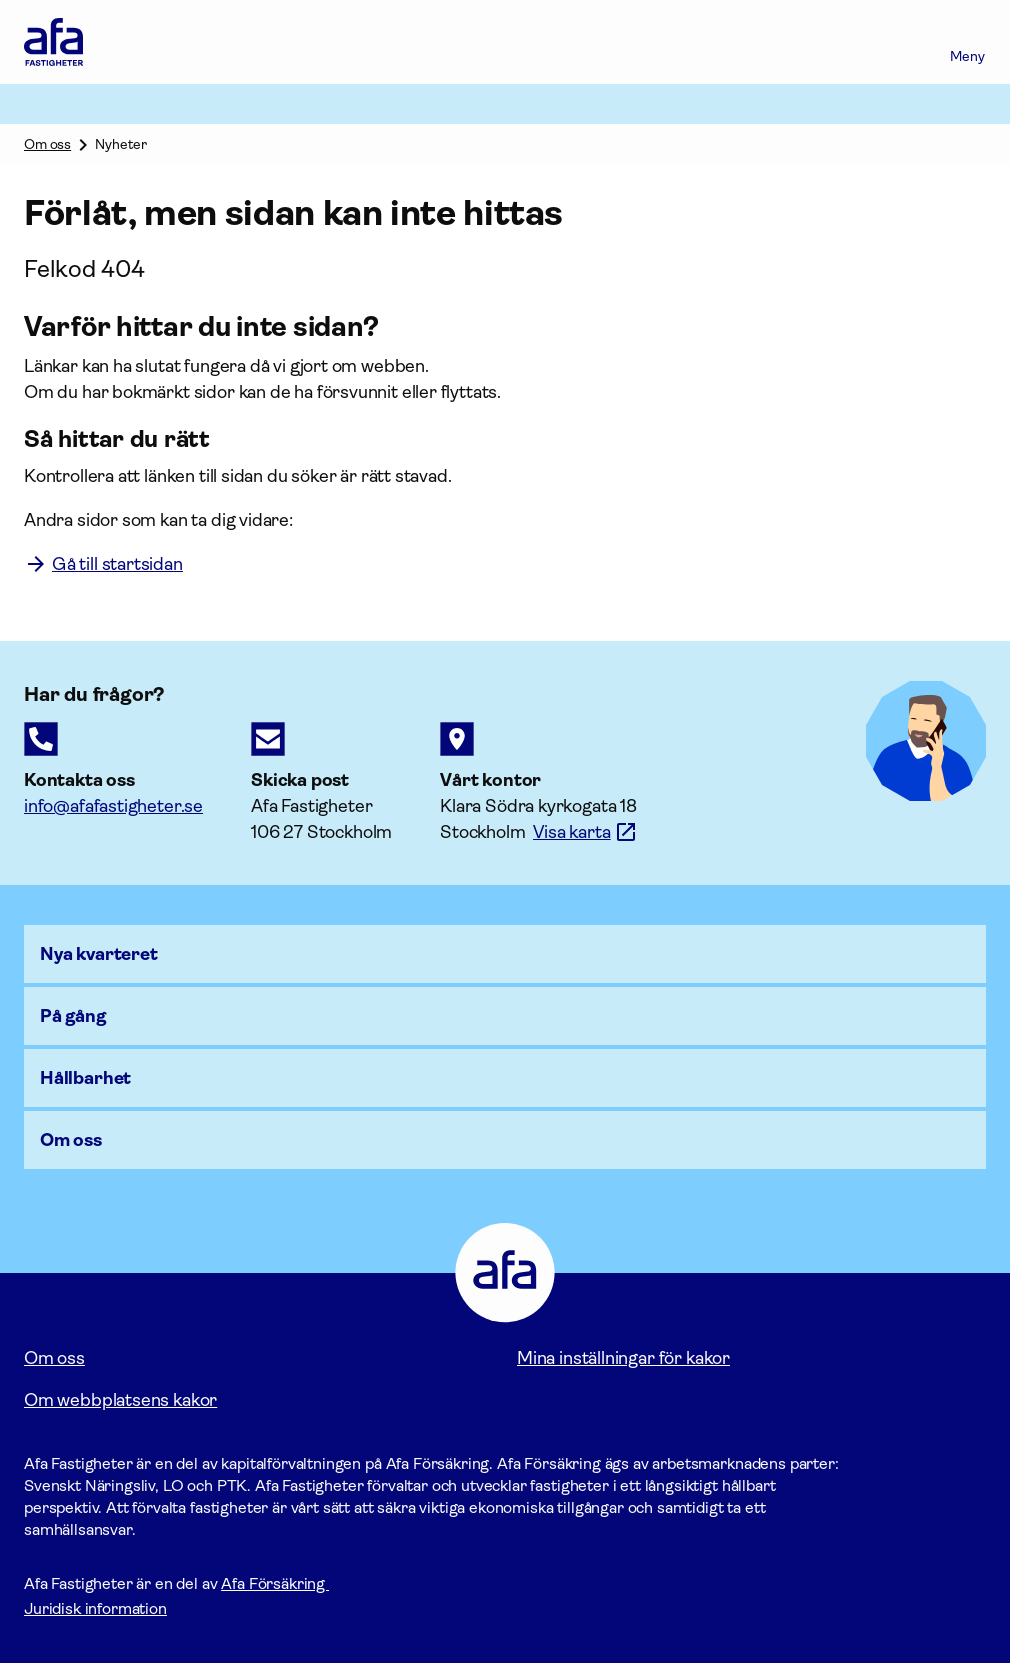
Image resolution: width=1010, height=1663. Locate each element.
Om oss (47, 144)
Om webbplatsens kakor (120, 1400)
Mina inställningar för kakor (623, 1358)
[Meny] (967, 42)
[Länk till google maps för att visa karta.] (585, 832)
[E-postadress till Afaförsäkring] (113, 806)
